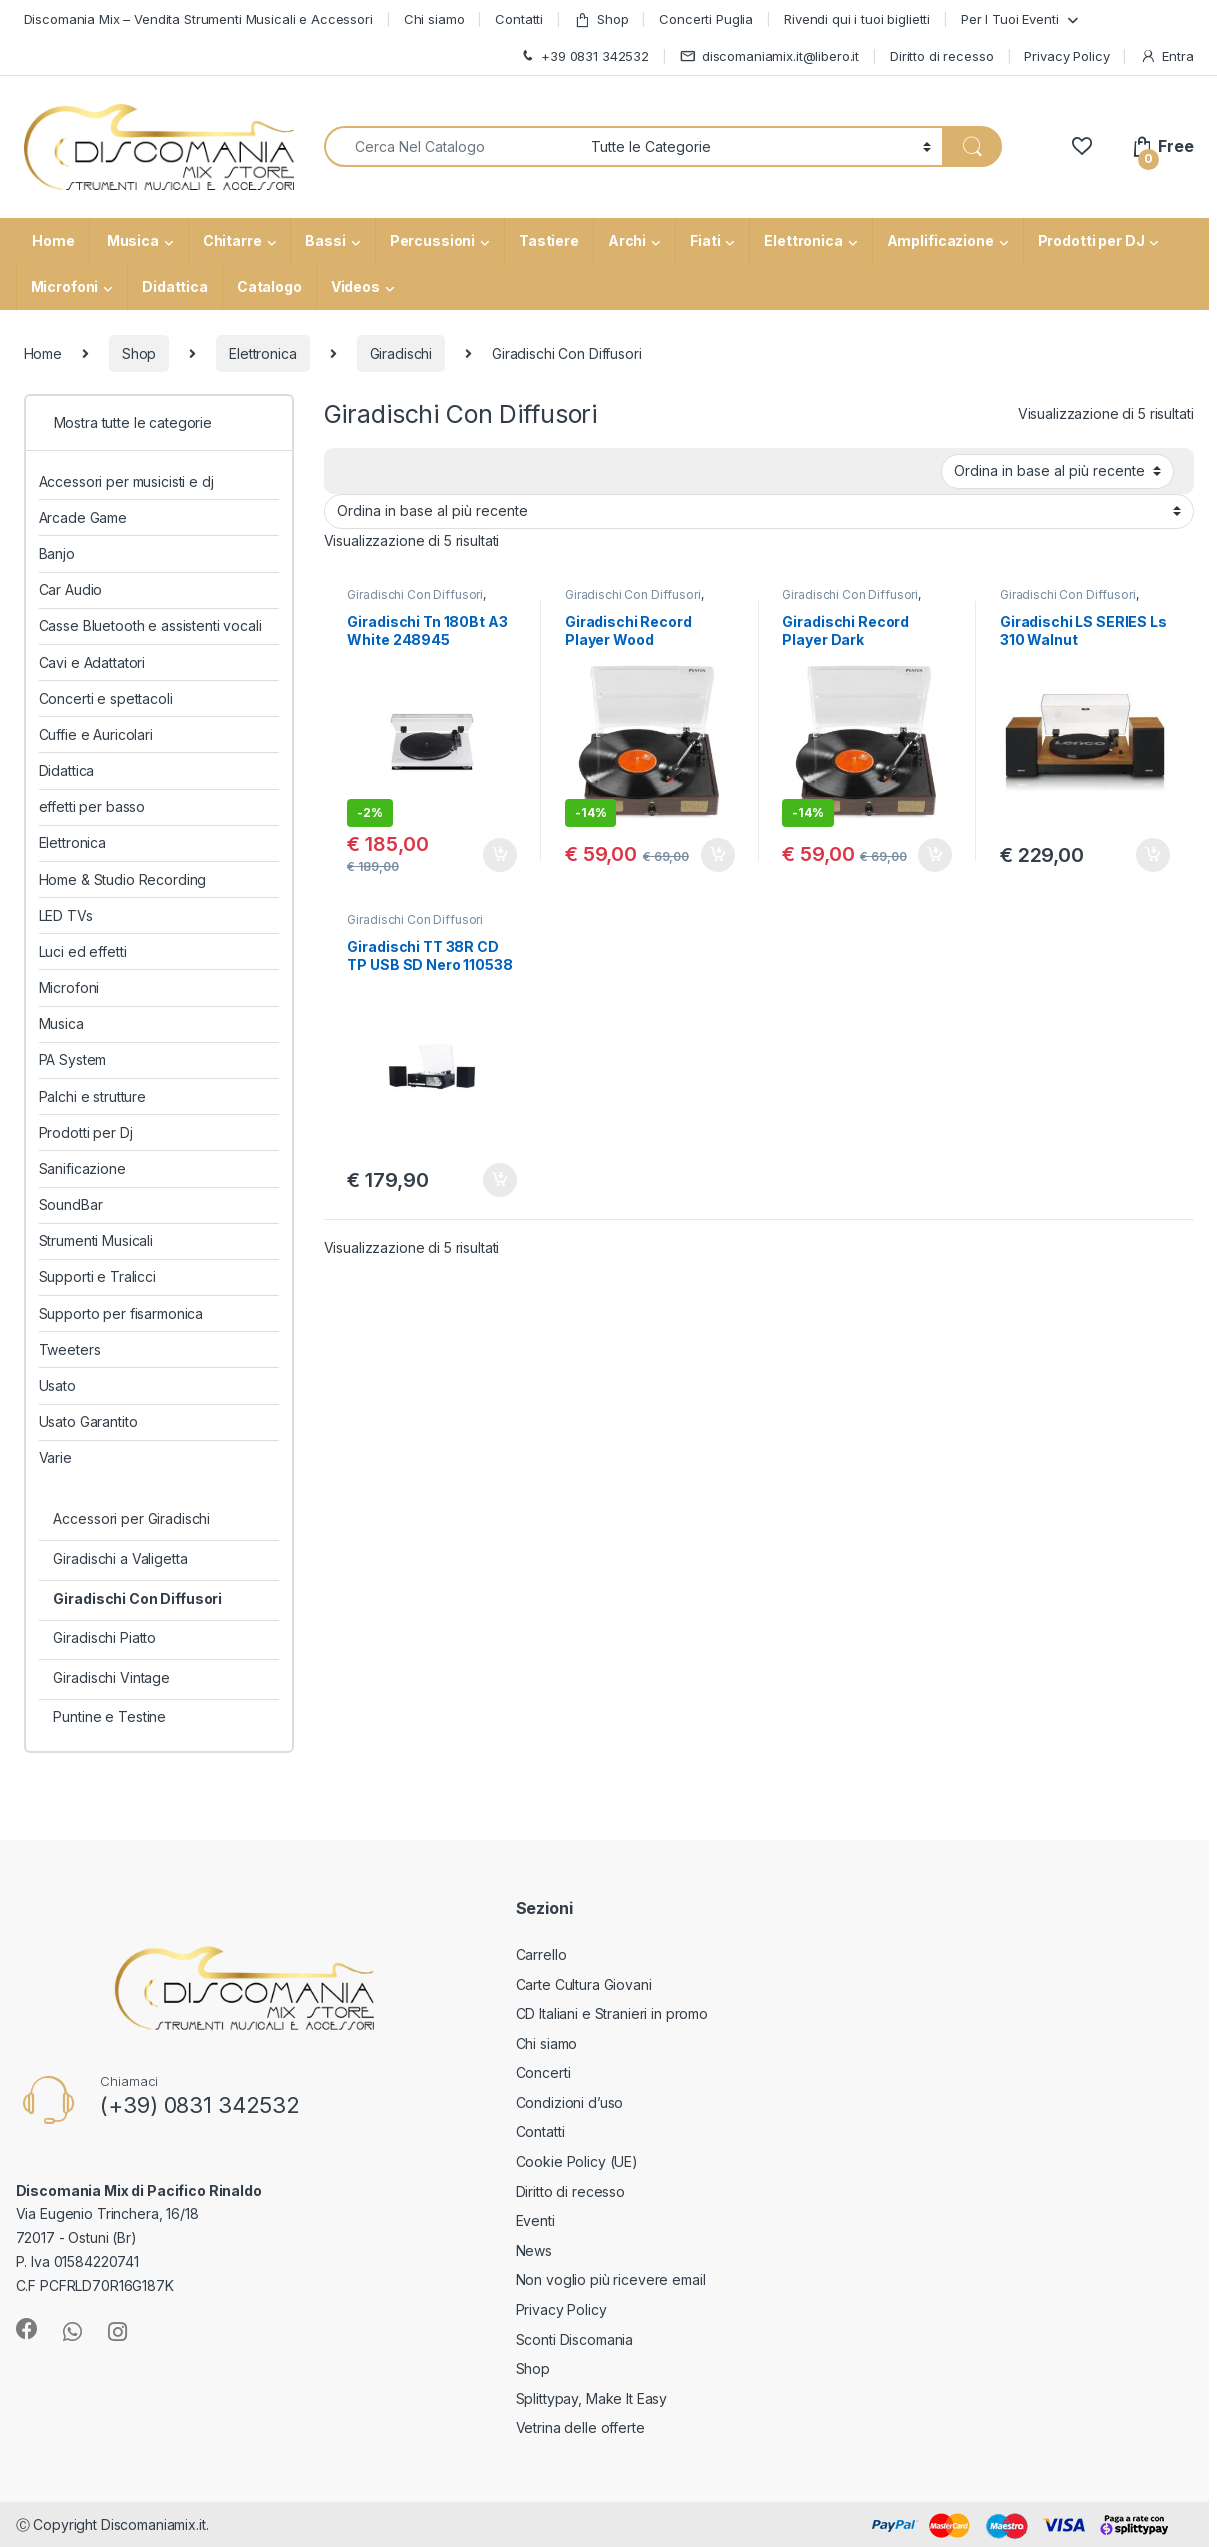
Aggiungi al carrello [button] (500, 855)
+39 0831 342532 (584, 56)
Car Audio (71, 589)
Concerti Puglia (706, 19)
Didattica (175, 286)
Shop (601, 19)
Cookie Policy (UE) (577, 2161)
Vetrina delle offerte (580, 2427)
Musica (131, 240)
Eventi (535, 2220)
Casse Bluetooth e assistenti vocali (150, 625)
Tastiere (549, 240)
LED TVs (66, 915)
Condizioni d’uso (570, 2102)
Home (52, 240)
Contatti (519, 19)
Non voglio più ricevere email (611, 2279)
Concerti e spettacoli (106, 698)
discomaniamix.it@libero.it (769, 56)
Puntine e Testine (109, 1716)
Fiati (705, 240)
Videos (355, 286)
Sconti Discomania (575, 2339)
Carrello (541, 1954)
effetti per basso (92, 806)
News (534, 2250)
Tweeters (70, 1349)
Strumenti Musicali (96, 1240)
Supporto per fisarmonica (121, 1313)
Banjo (57, 553)
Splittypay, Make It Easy (592, 2398)
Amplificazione (940, 240)
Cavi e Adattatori (92, 662)
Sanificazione (82, 1168)
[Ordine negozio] (1057, 471)
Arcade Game (83, 517)
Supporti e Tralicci (97, 1276)
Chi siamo (434, 19)
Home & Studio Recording (123, 879)
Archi (627, 240)
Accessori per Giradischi (131, 1518)
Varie (55, 1457)
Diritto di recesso (941, 56)
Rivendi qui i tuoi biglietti (857, 19)
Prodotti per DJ (1091, 240)
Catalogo (269, 286)
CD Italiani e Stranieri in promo (612, 2013)
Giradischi (401, 353)
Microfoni (65, 286)
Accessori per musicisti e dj (126, 481)
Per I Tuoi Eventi (1010, 19)
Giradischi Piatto (104, 1637)
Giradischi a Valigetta (120, 1558)
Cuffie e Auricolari (96, 734)
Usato (57, 1385)
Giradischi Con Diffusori (415, 594)
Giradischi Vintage (111, 1677)
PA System (73, 1059)
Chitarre (232, 240)
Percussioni (432, 240)
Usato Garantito (88, 1421)
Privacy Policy (1066, 56)
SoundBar (71, 1204)
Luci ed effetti (83, 951)
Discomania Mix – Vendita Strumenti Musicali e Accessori (198, 19)
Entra (1166, 56)
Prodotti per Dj (86, 1132)
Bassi (325, 240)
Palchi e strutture (92, 1096)
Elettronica (803, 240)
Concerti (543, 2072)
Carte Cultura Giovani (584, 1984)
